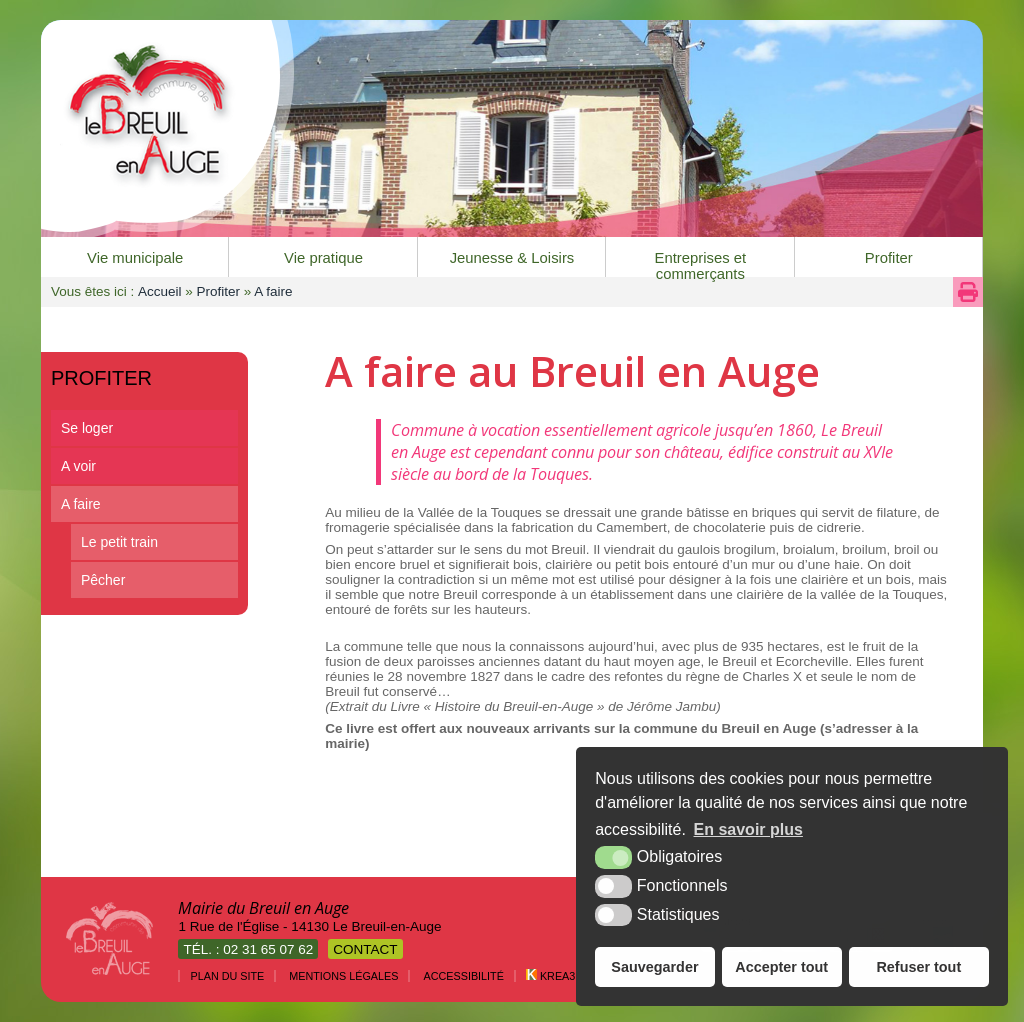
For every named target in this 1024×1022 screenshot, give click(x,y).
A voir (78, 466)
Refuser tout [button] (918, 967)
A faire (81, 504)
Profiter (889, 258)
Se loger (87, 428)
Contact (365, 949)
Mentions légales (343, 976)
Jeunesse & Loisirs (512, 258)
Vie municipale (135, 258)
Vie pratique (323, 258)
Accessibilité (463, 976)
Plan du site (227, 976)
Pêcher (103, 580)
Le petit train (119, 542)
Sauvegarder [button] (654, 967)
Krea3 (550, 976)
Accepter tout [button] (781, 967)
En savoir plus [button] (748, 829)
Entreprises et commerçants (701, 263)
